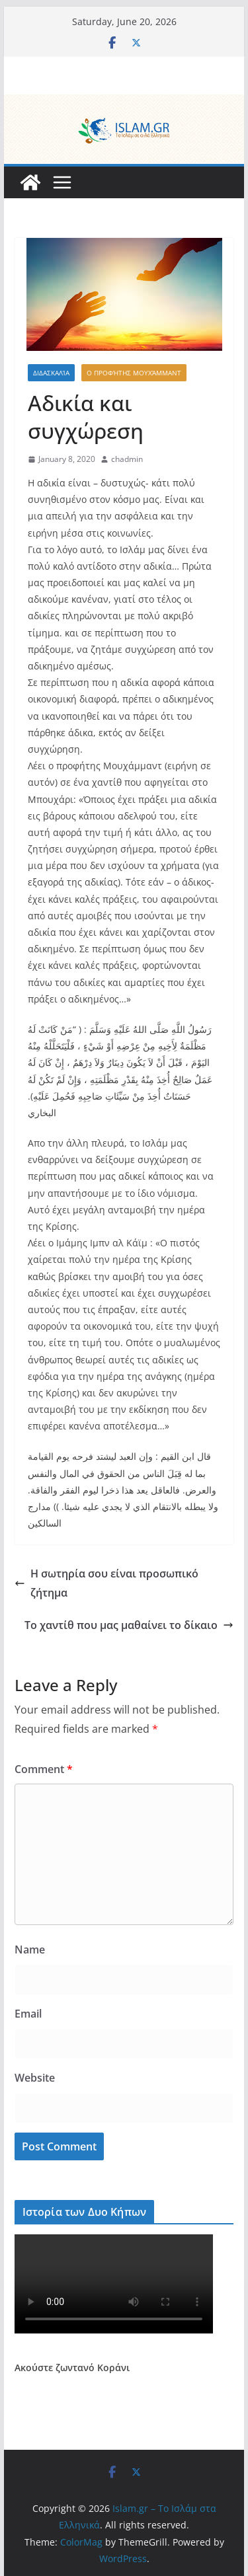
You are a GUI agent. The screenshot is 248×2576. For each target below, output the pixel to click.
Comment (44, 1769)
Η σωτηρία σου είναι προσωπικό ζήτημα (106, 1583)
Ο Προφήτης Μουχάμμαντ (134, 372)
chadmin (127, 459)
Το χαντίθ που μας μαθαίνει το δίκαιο (128, 1625)
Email (28, 2013)
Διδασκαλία (51, 372)
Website (35, 2077)
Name (30, 1949)
